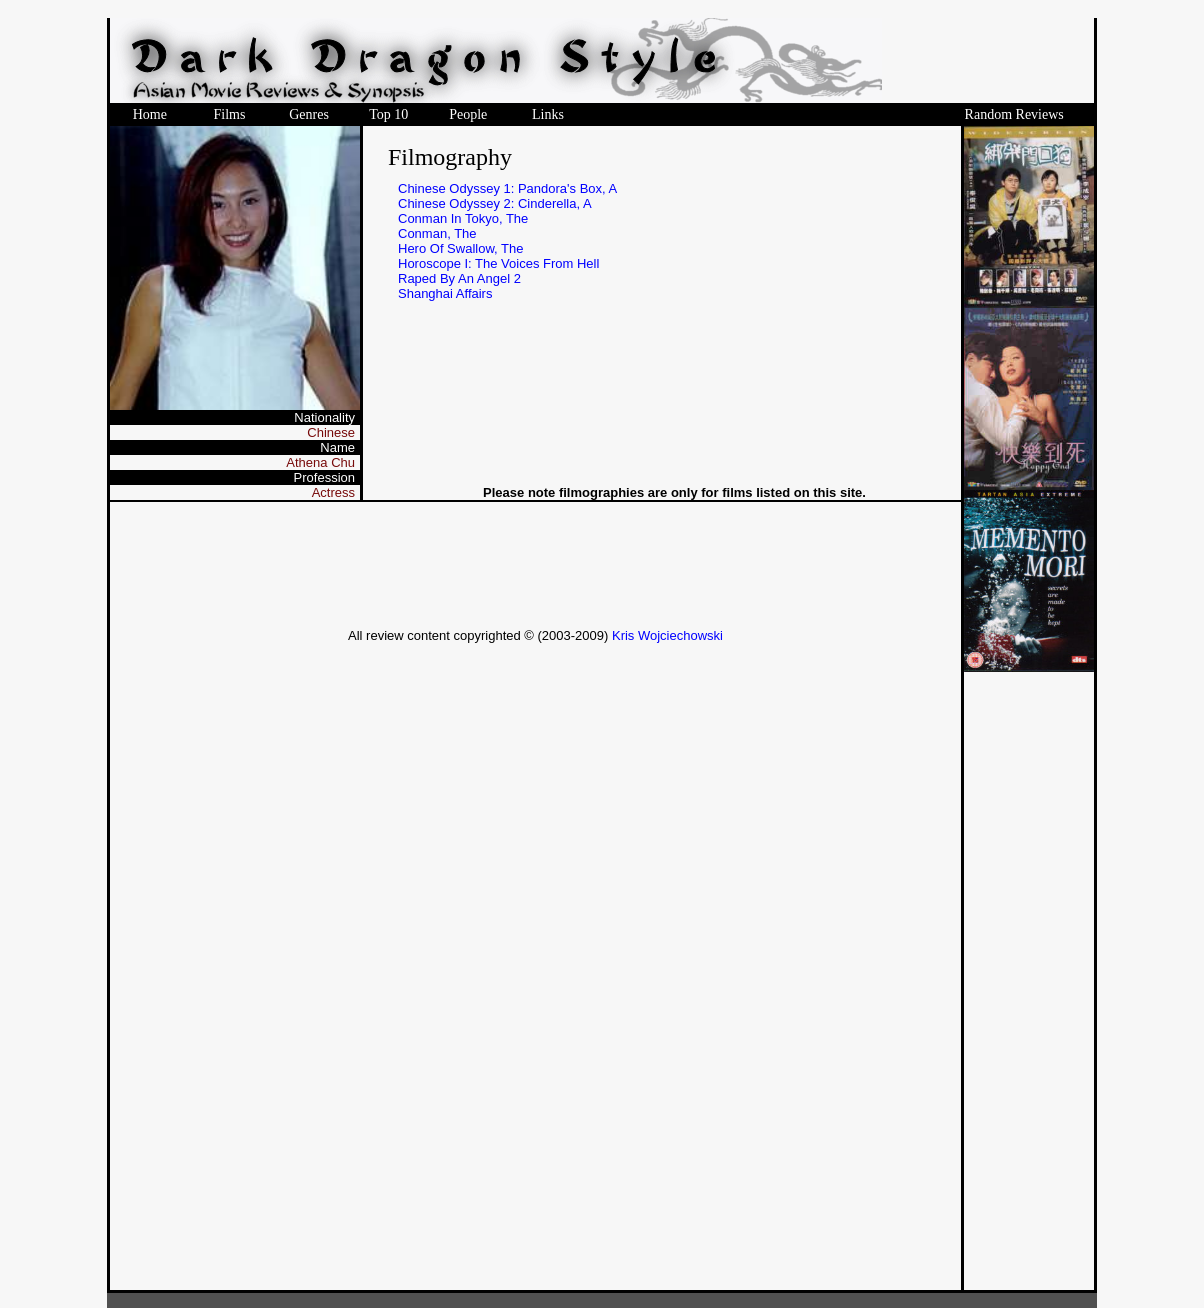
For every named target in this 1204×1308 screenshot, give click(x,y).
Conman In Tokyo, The (463, 218)
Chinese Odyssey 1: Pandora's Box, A (507, 188)
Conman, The (437, 233)
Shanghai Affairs (445, 293)
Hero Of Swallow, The (460, 248)
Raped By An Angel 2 (459, 278)
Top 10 (388, 114)
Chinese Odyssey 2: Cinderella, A (495, 203)
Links (548, 114)
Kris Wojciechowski (667, 635)
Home (150, 114)
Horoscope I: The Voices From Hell (498, 263)
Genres (309, 114)
